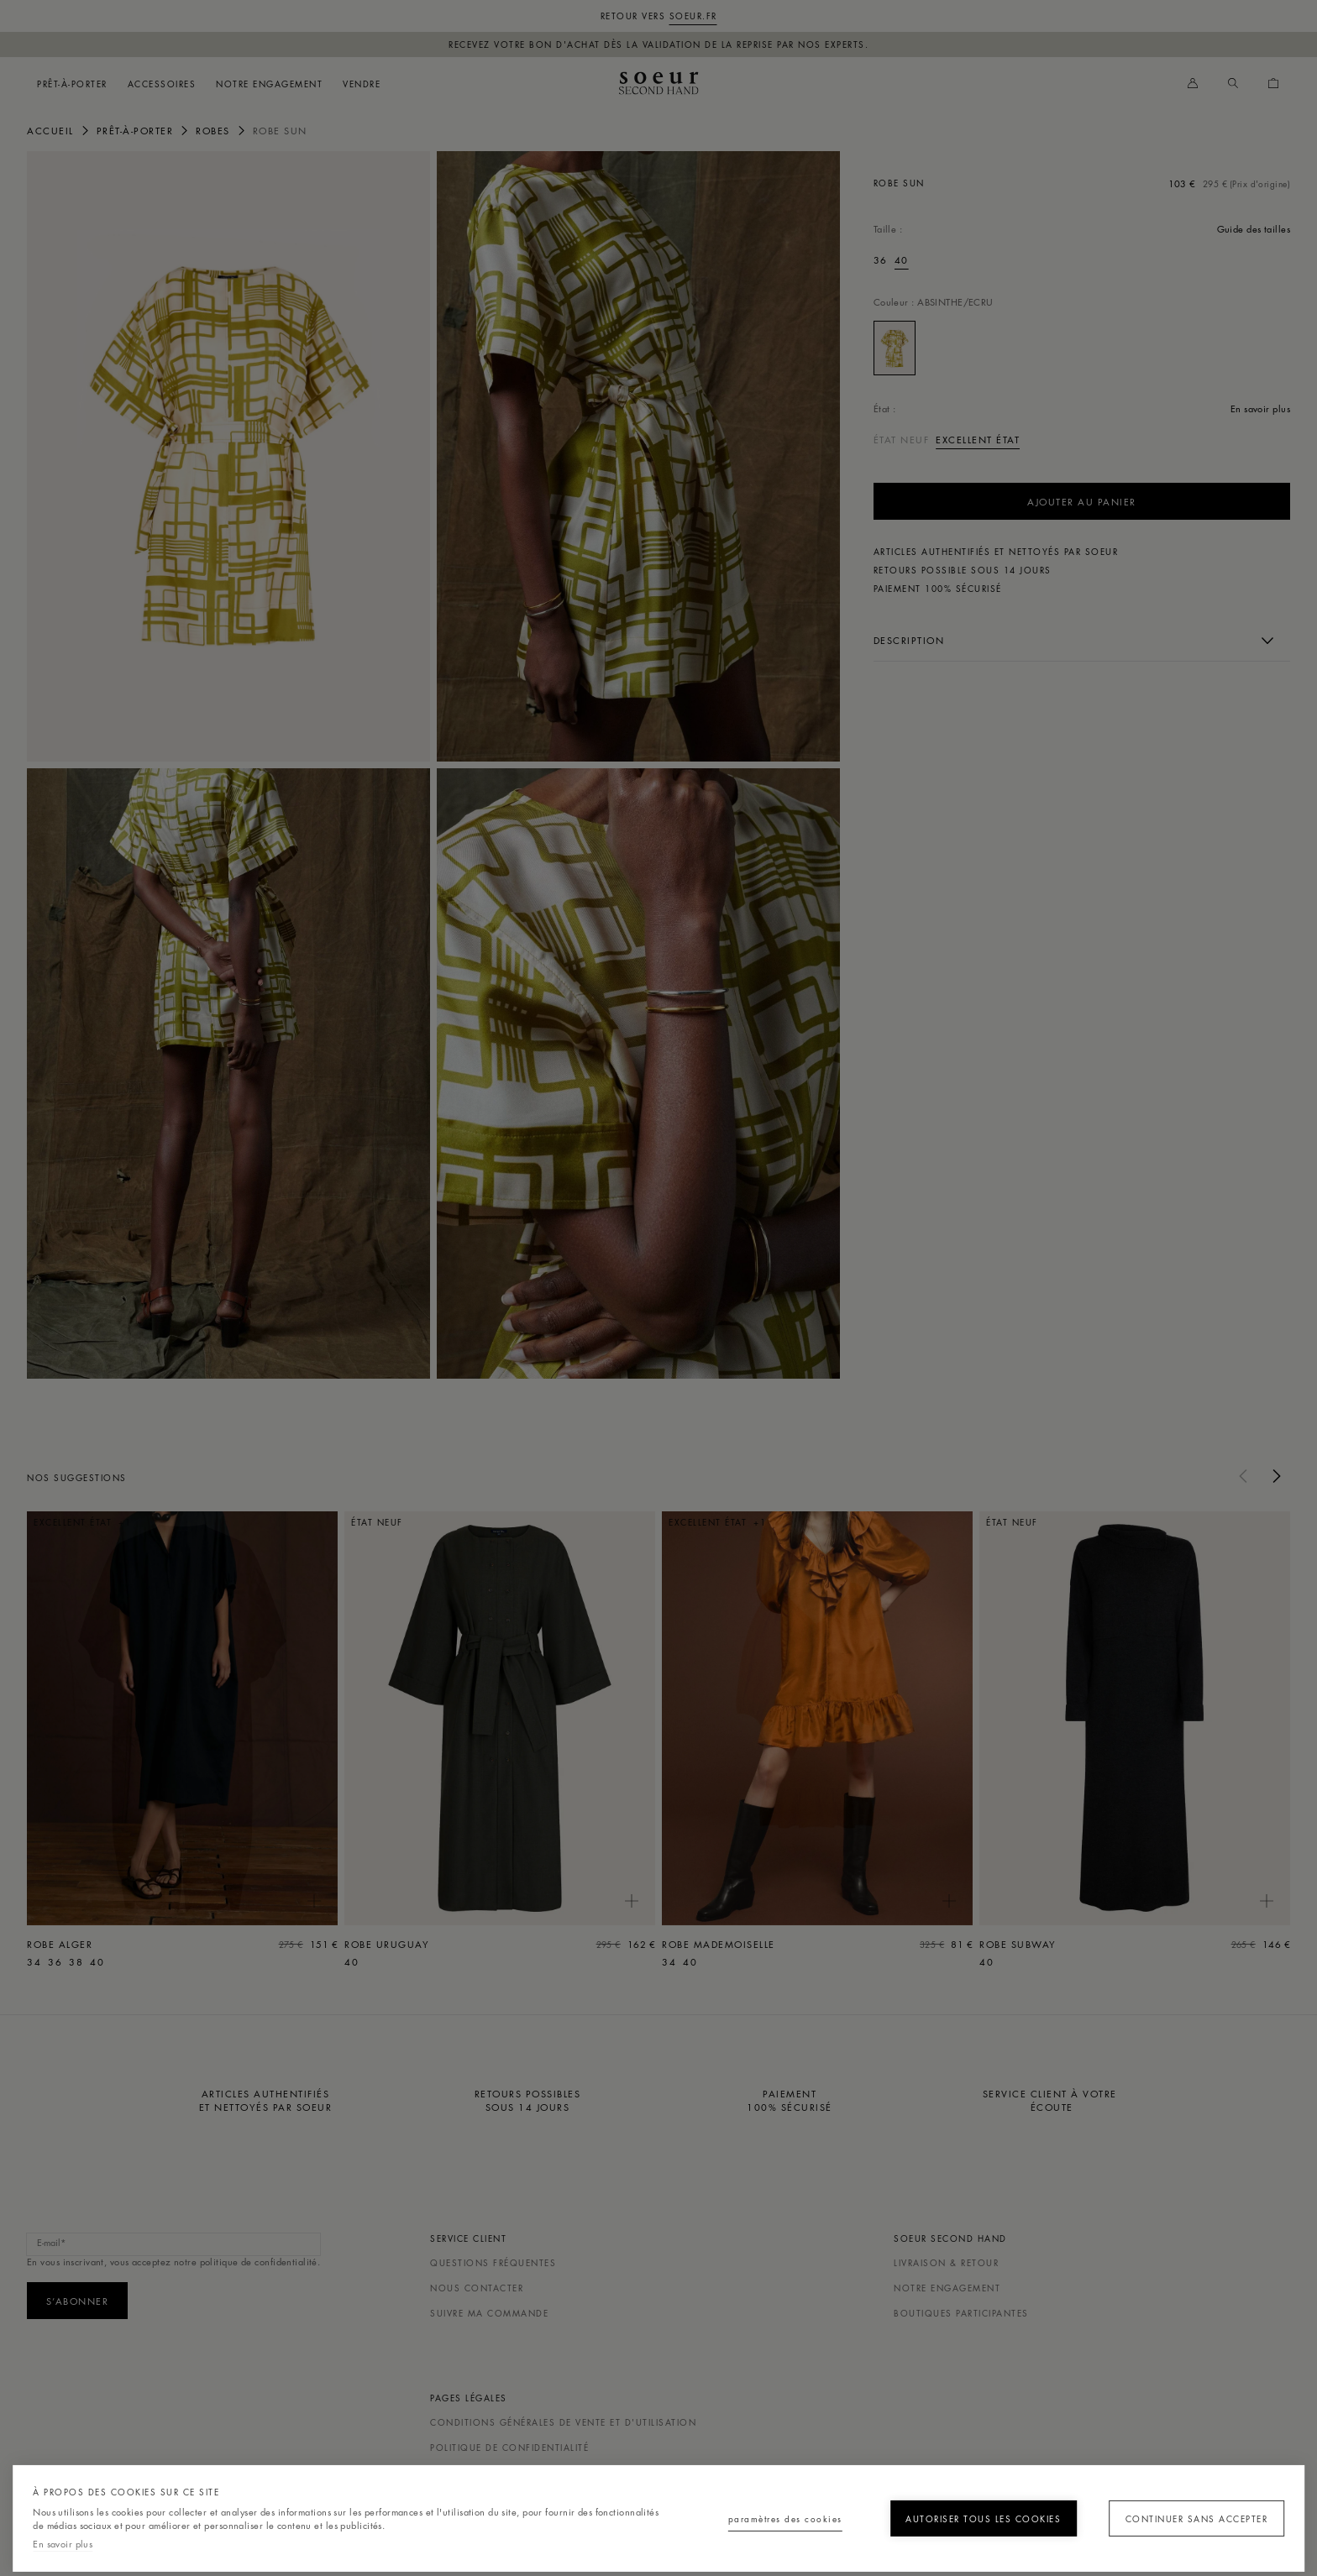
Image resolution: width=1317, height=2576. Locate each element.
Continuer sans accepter (1188, 2518)
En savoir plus (62, 2543)
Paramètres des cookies (742, 2518)
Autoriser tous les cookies (964, 2518)
